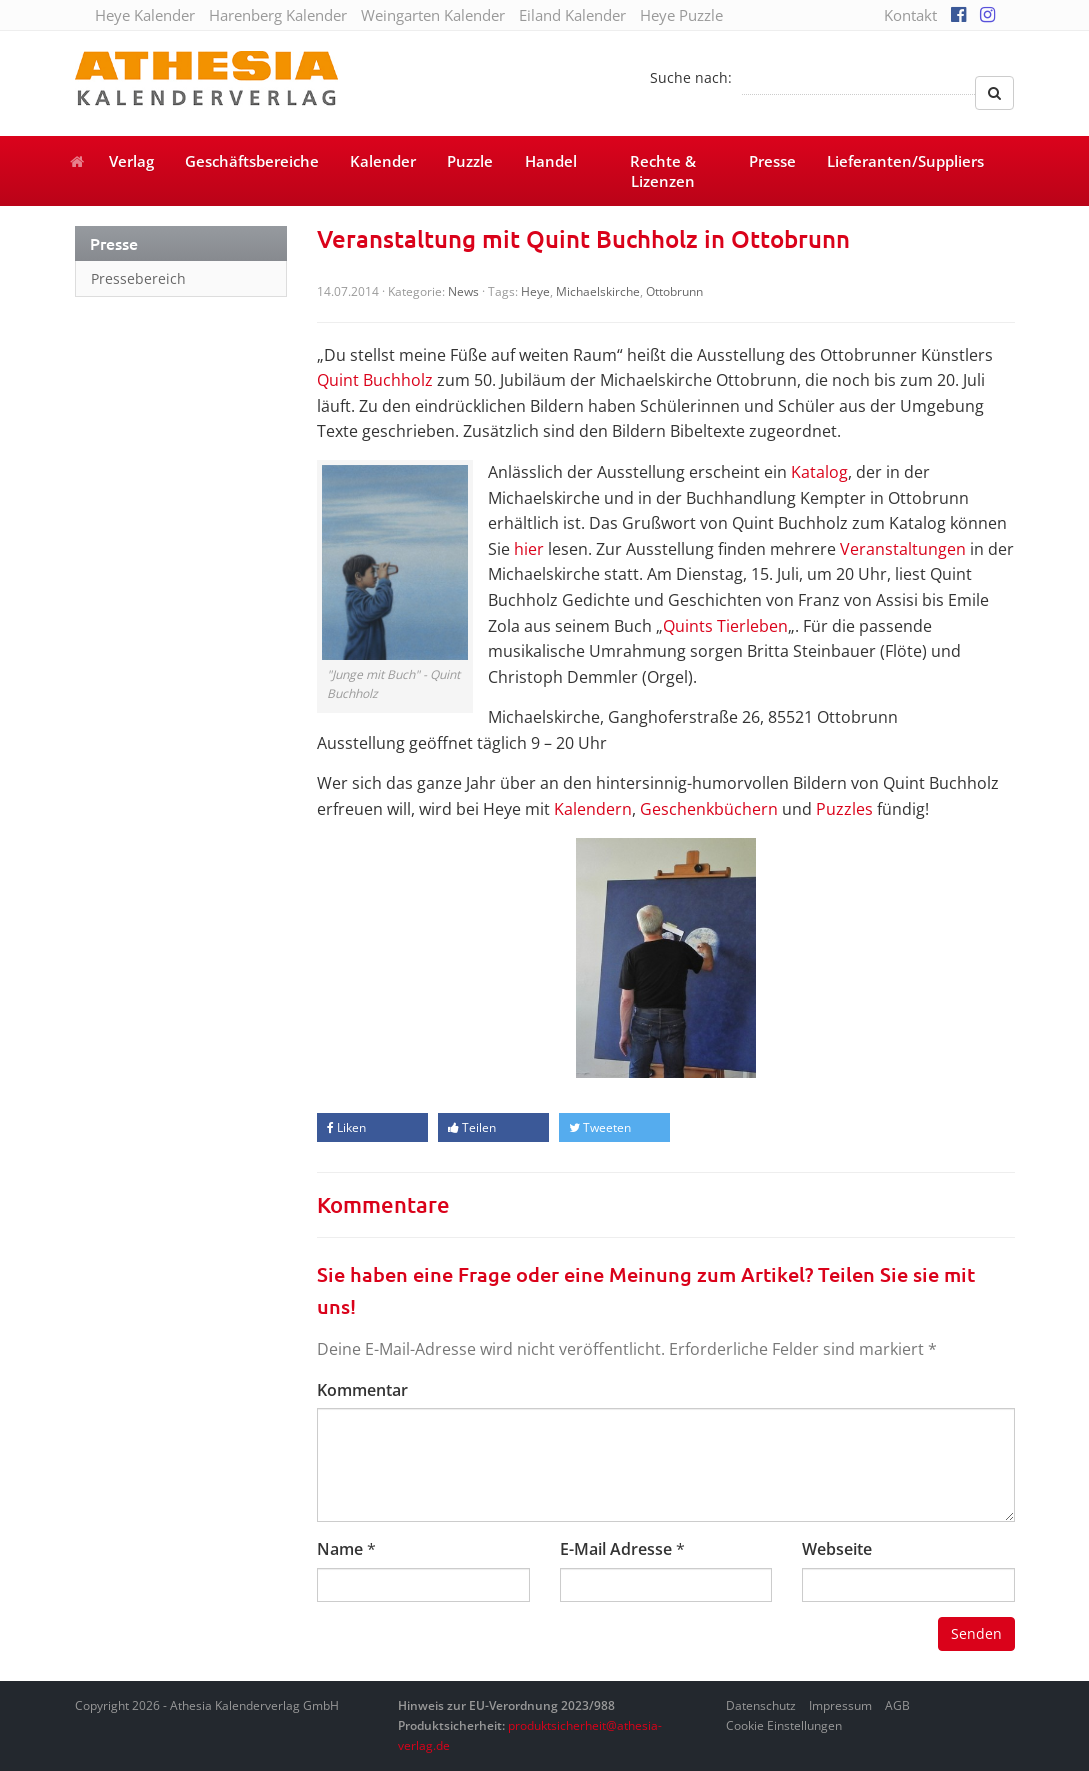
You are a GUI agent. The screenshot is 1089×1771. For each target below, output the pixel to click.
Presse (772, 161)
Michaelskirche (598, 291)
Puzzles (844, 809)
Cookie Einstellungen (784, 1725)
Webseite (837, 1549)
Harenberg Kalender (278, 15)
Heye (535, 291)
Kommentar (362, 1390)
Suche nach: (691, 77)
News (463, 291)
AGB (897, 1705)
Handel (551, 161)
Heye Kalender (145, 15)
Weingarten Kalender (433, 15)
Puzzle (470, 161)
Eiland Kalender (572, 15)
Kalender (383, 161)
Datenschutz (761, 1705)
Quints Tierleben (725, 626)
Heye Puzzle (681, 15)
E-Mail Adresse (616, 1549)
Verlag (131, 161)
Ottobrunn (674, 291)
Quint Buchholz (375, 380)
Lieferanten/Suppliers (905, 161)
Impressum (840, 1705)
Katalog (819, 472)
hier (529, 549)
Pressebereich (138, 278)
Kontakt (910, 15)
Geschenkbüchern (709, 809)
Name (340, 1549)
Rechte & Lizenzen (663, 171)
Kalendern (593, 809)
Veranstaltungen (903, 549)
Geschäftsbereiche (252, 161)
